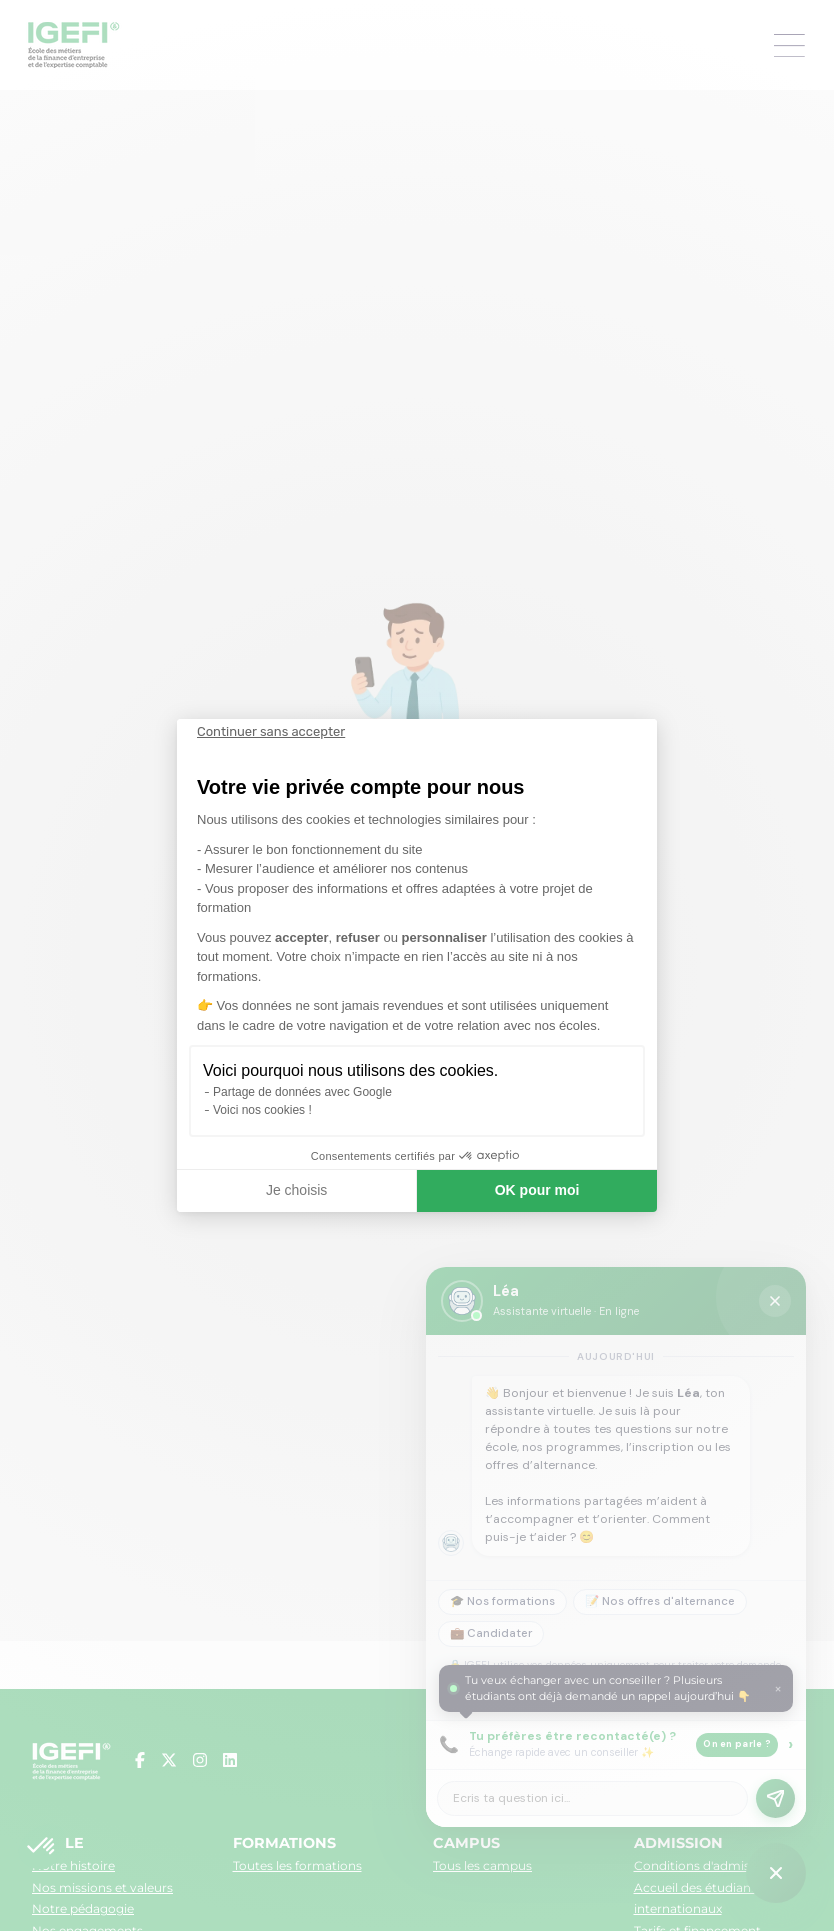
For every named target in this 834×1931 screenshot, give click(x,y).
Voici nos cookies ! (262, 1110)
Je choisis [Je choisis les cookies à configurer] (296, 1190)
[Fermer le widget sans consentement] (271, 732)
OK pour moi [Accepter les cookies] (537, 1190)
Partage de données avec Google (302, 1092)
